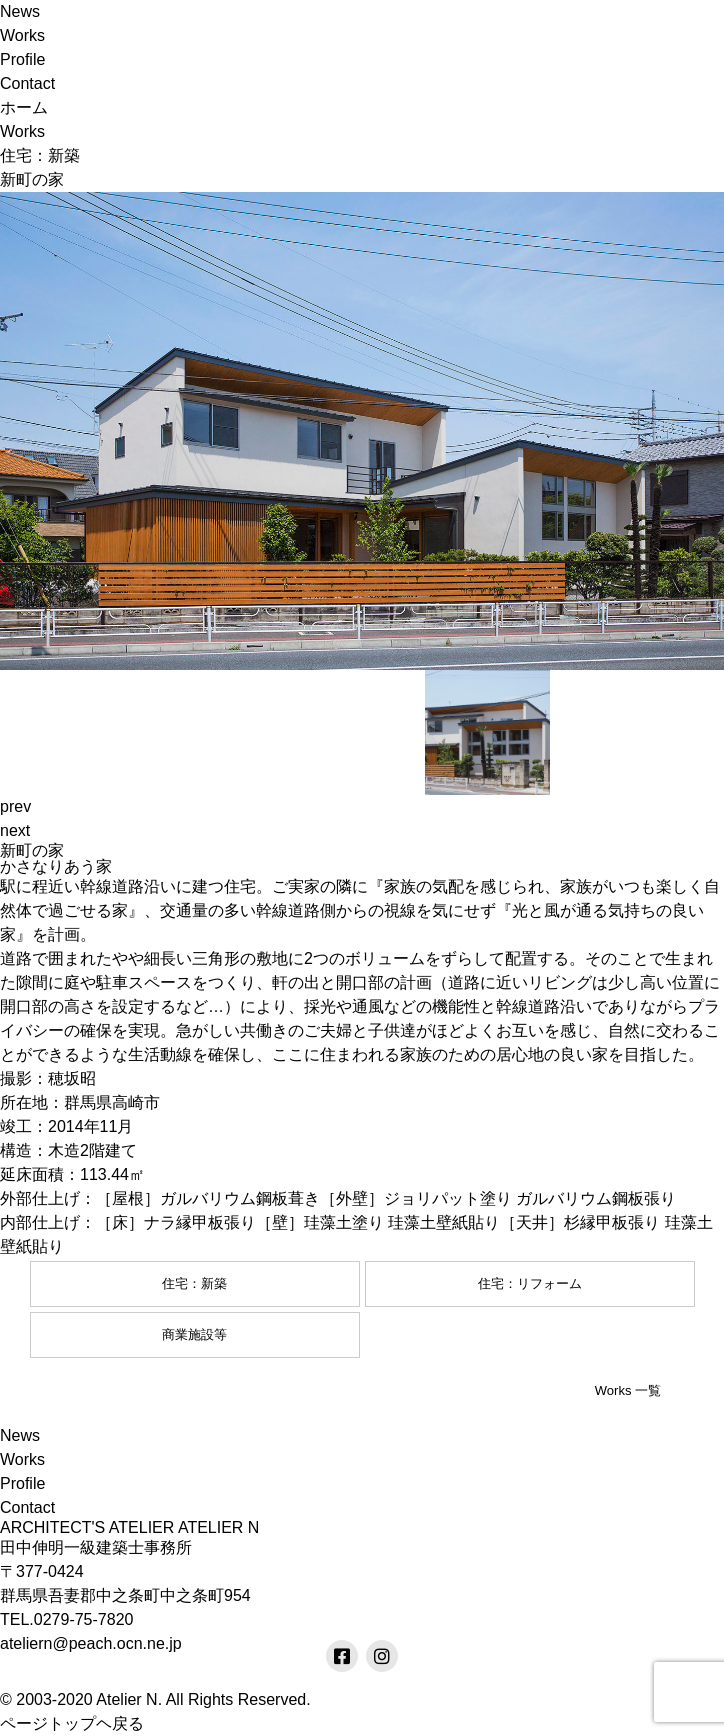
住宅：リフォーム (530, 1283)
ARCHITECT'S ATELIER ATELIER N (129, 1527)
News (20, 11)
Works (22, 35)
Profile (22, 59)
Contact (27, 83)
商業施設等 (194, 1334)
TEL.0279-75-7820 (66, 1619)
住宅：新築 (194, 1283)
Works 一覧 (628, 1390)
